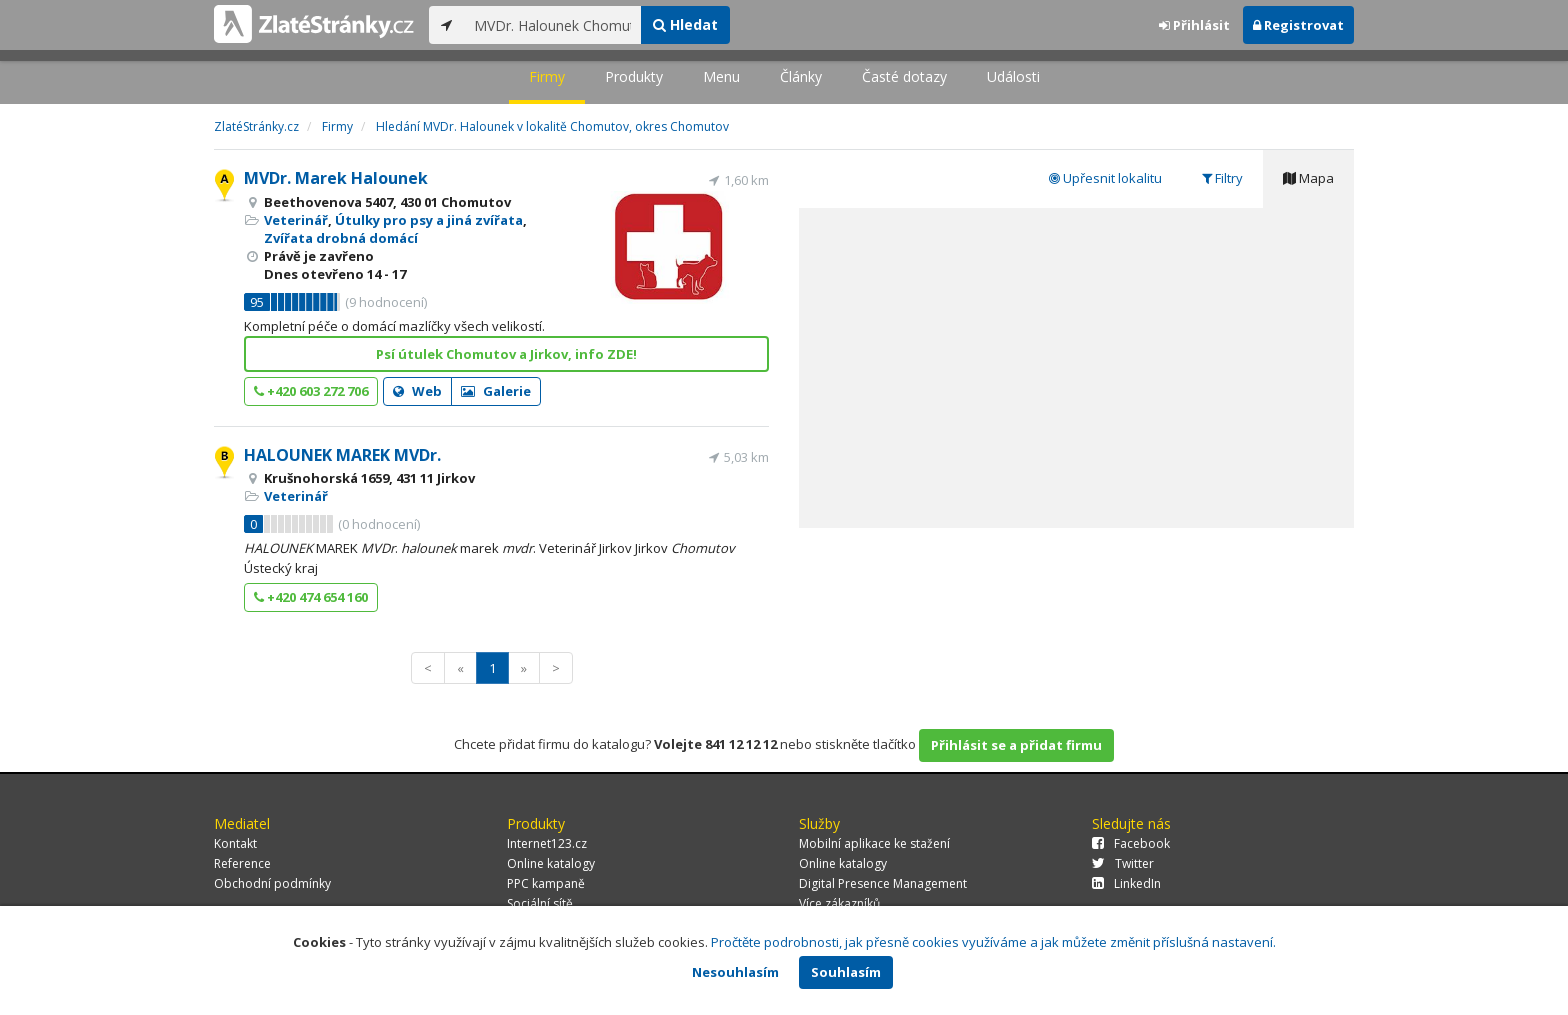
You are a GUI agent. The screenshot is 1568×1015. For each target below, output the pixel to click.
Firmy (547, 76)
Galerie (496, 391)
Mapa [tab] (1308, 178)
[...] (552, 25)
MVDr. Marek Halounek (336, 178)
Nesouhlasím (735, 972)
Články (801, 76)
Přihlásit (1194, 25)
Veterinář (296, 220)
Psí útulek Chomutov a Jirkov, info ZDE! (506, 354)
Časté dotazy (904, 76)
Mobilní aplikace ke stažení (874, 843)
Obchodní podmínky (272, 883)
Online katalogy (551, 863)
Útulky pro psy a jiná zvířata (429, 220)
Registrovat (1298, 25)
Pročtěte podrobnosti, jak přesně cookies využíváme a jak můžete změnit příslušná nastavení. (993, 942)
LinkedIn (1126, 883)
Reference (242, 863)
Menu (721, 76)
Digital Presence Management (883, 883)
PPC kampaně (546, 883)
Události (1013, 76)
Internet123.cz (547, 843)
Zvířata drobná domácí (341, 238)
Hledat (685, 24)
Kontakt (235, 843)
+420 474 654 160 (311, 597)
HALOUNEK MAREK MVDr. (342, 455)
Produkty (634, 76)
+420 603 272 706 (311, 391)
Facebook (1131, 843)
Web (417, 391)
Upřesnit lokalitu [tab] (1105, 178)
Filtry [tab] (1222, 178)
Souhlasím (846, 972)
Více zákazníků (839, 903)
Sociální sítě (540, 903)
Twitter (1123, 863)
